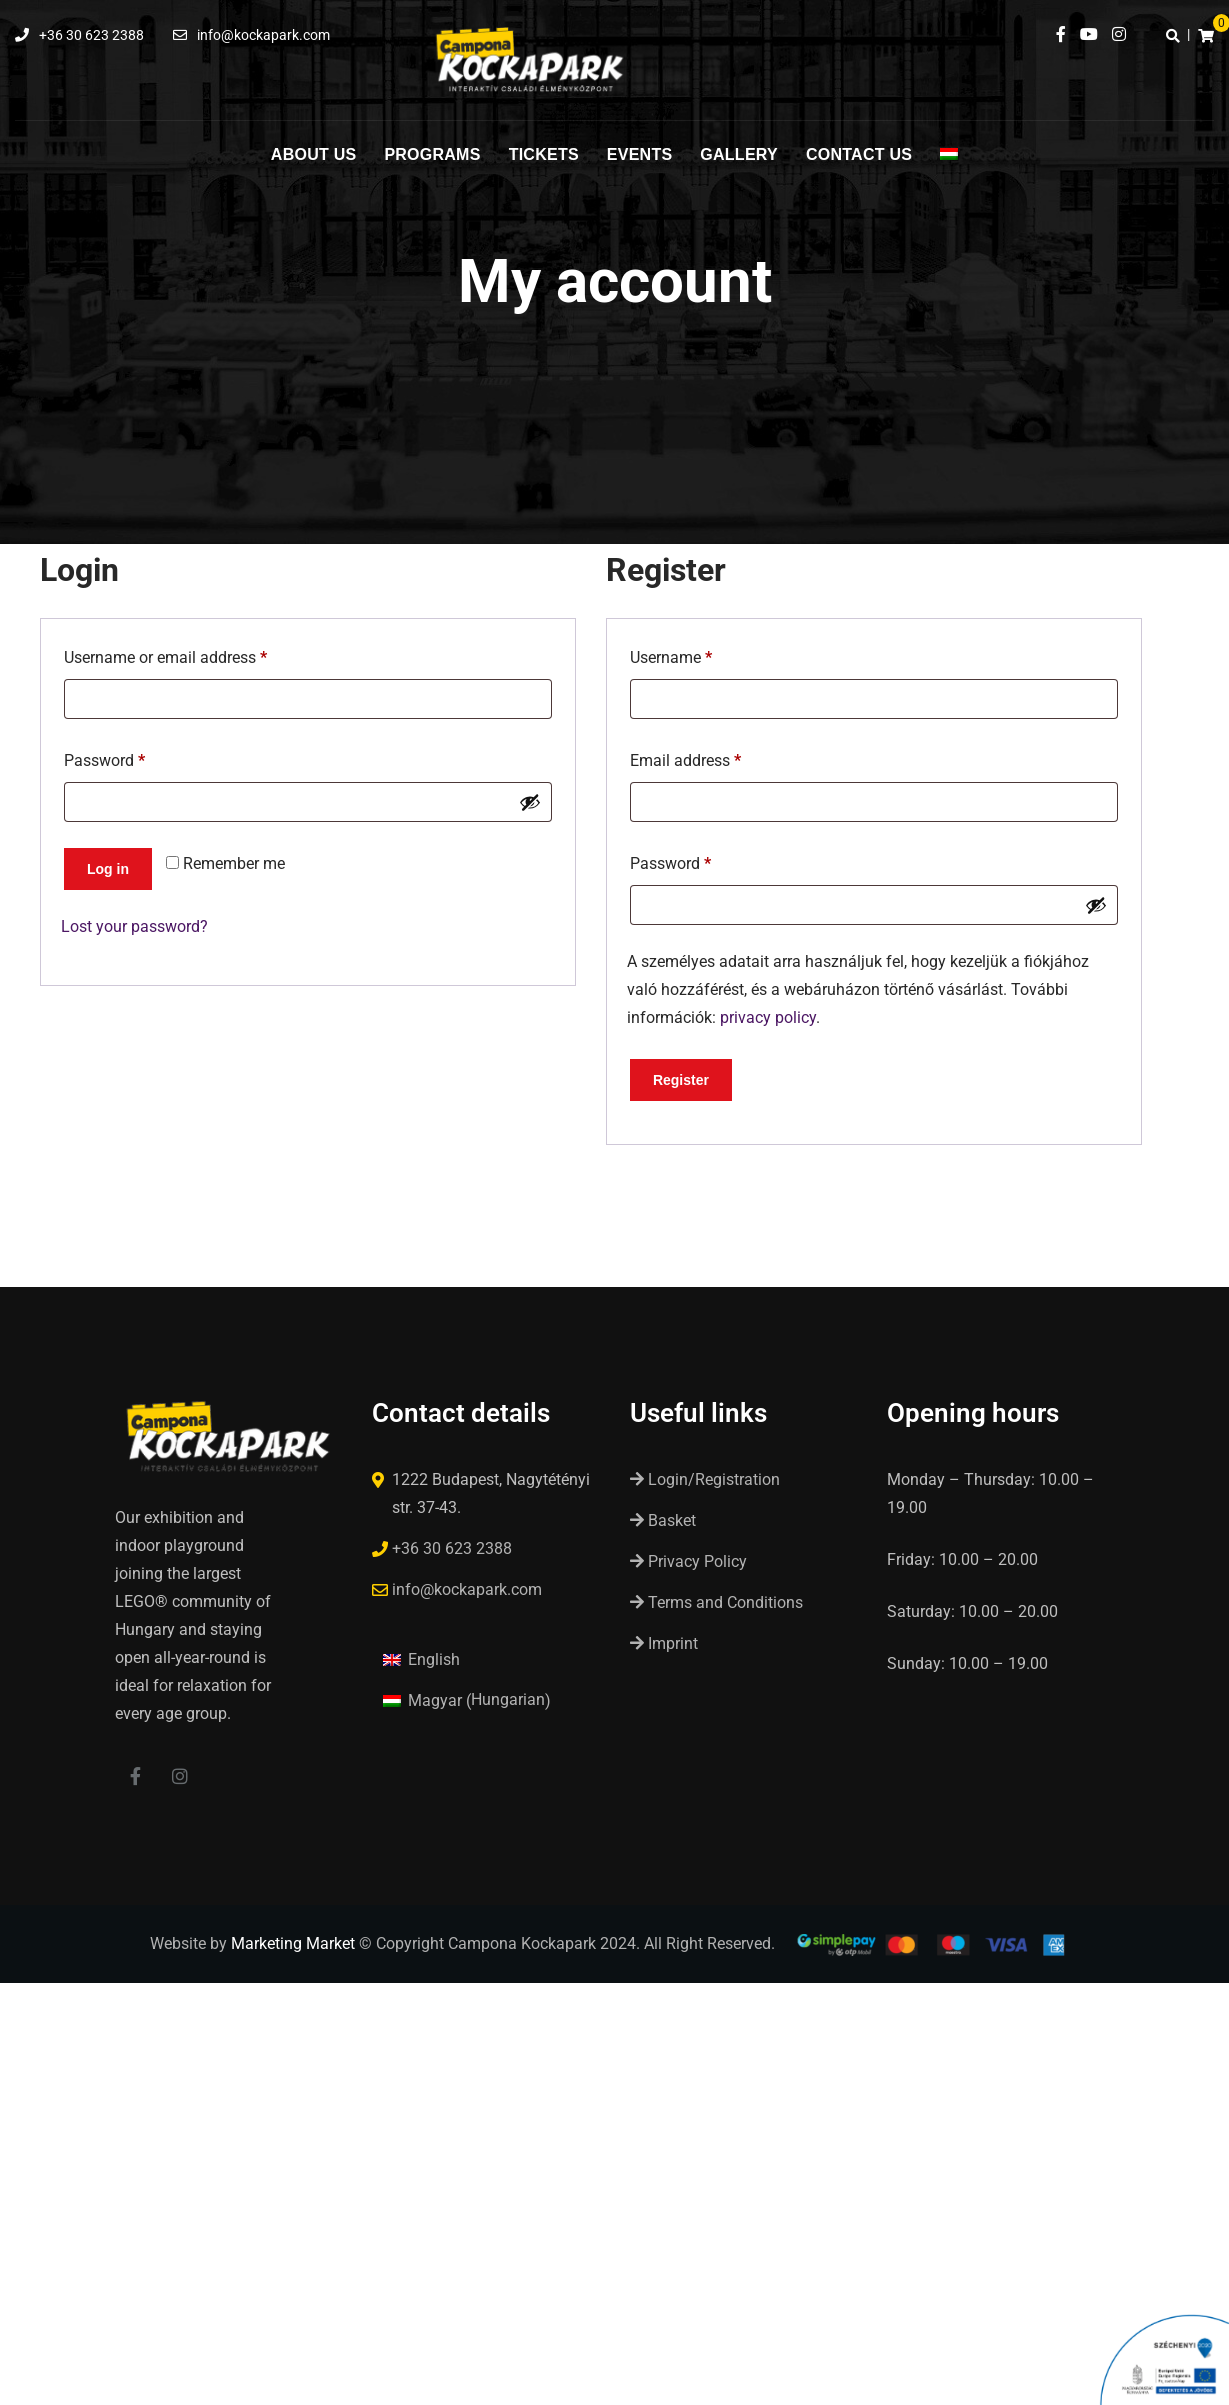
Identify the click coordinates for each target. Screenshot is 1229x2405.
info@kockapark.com (263, 35)
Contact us (859, 154)
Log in (108, 869)
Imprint (664, 1643)
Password (135, 757)
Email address (716, 757)
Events (640, 154)
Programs (432, 154)
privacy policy (768, 1017)
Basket (663, 1520)
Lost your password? (134, 926)
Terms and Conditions (716, 1602)
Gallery (739, 154)
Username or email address (196, 654)
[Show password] (530, 802)
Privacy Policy (688, 1561)
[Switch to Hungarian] (949, 165)
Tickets (544, 154)
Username (701, 654)
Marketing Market (293, 1945)
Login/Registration (705, 1479)
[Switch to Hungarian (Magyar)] (466, 1700)
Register (681, 1080)
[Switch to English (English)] (421, 1659)
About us (314, 154)
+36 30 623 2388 (91, 35)
